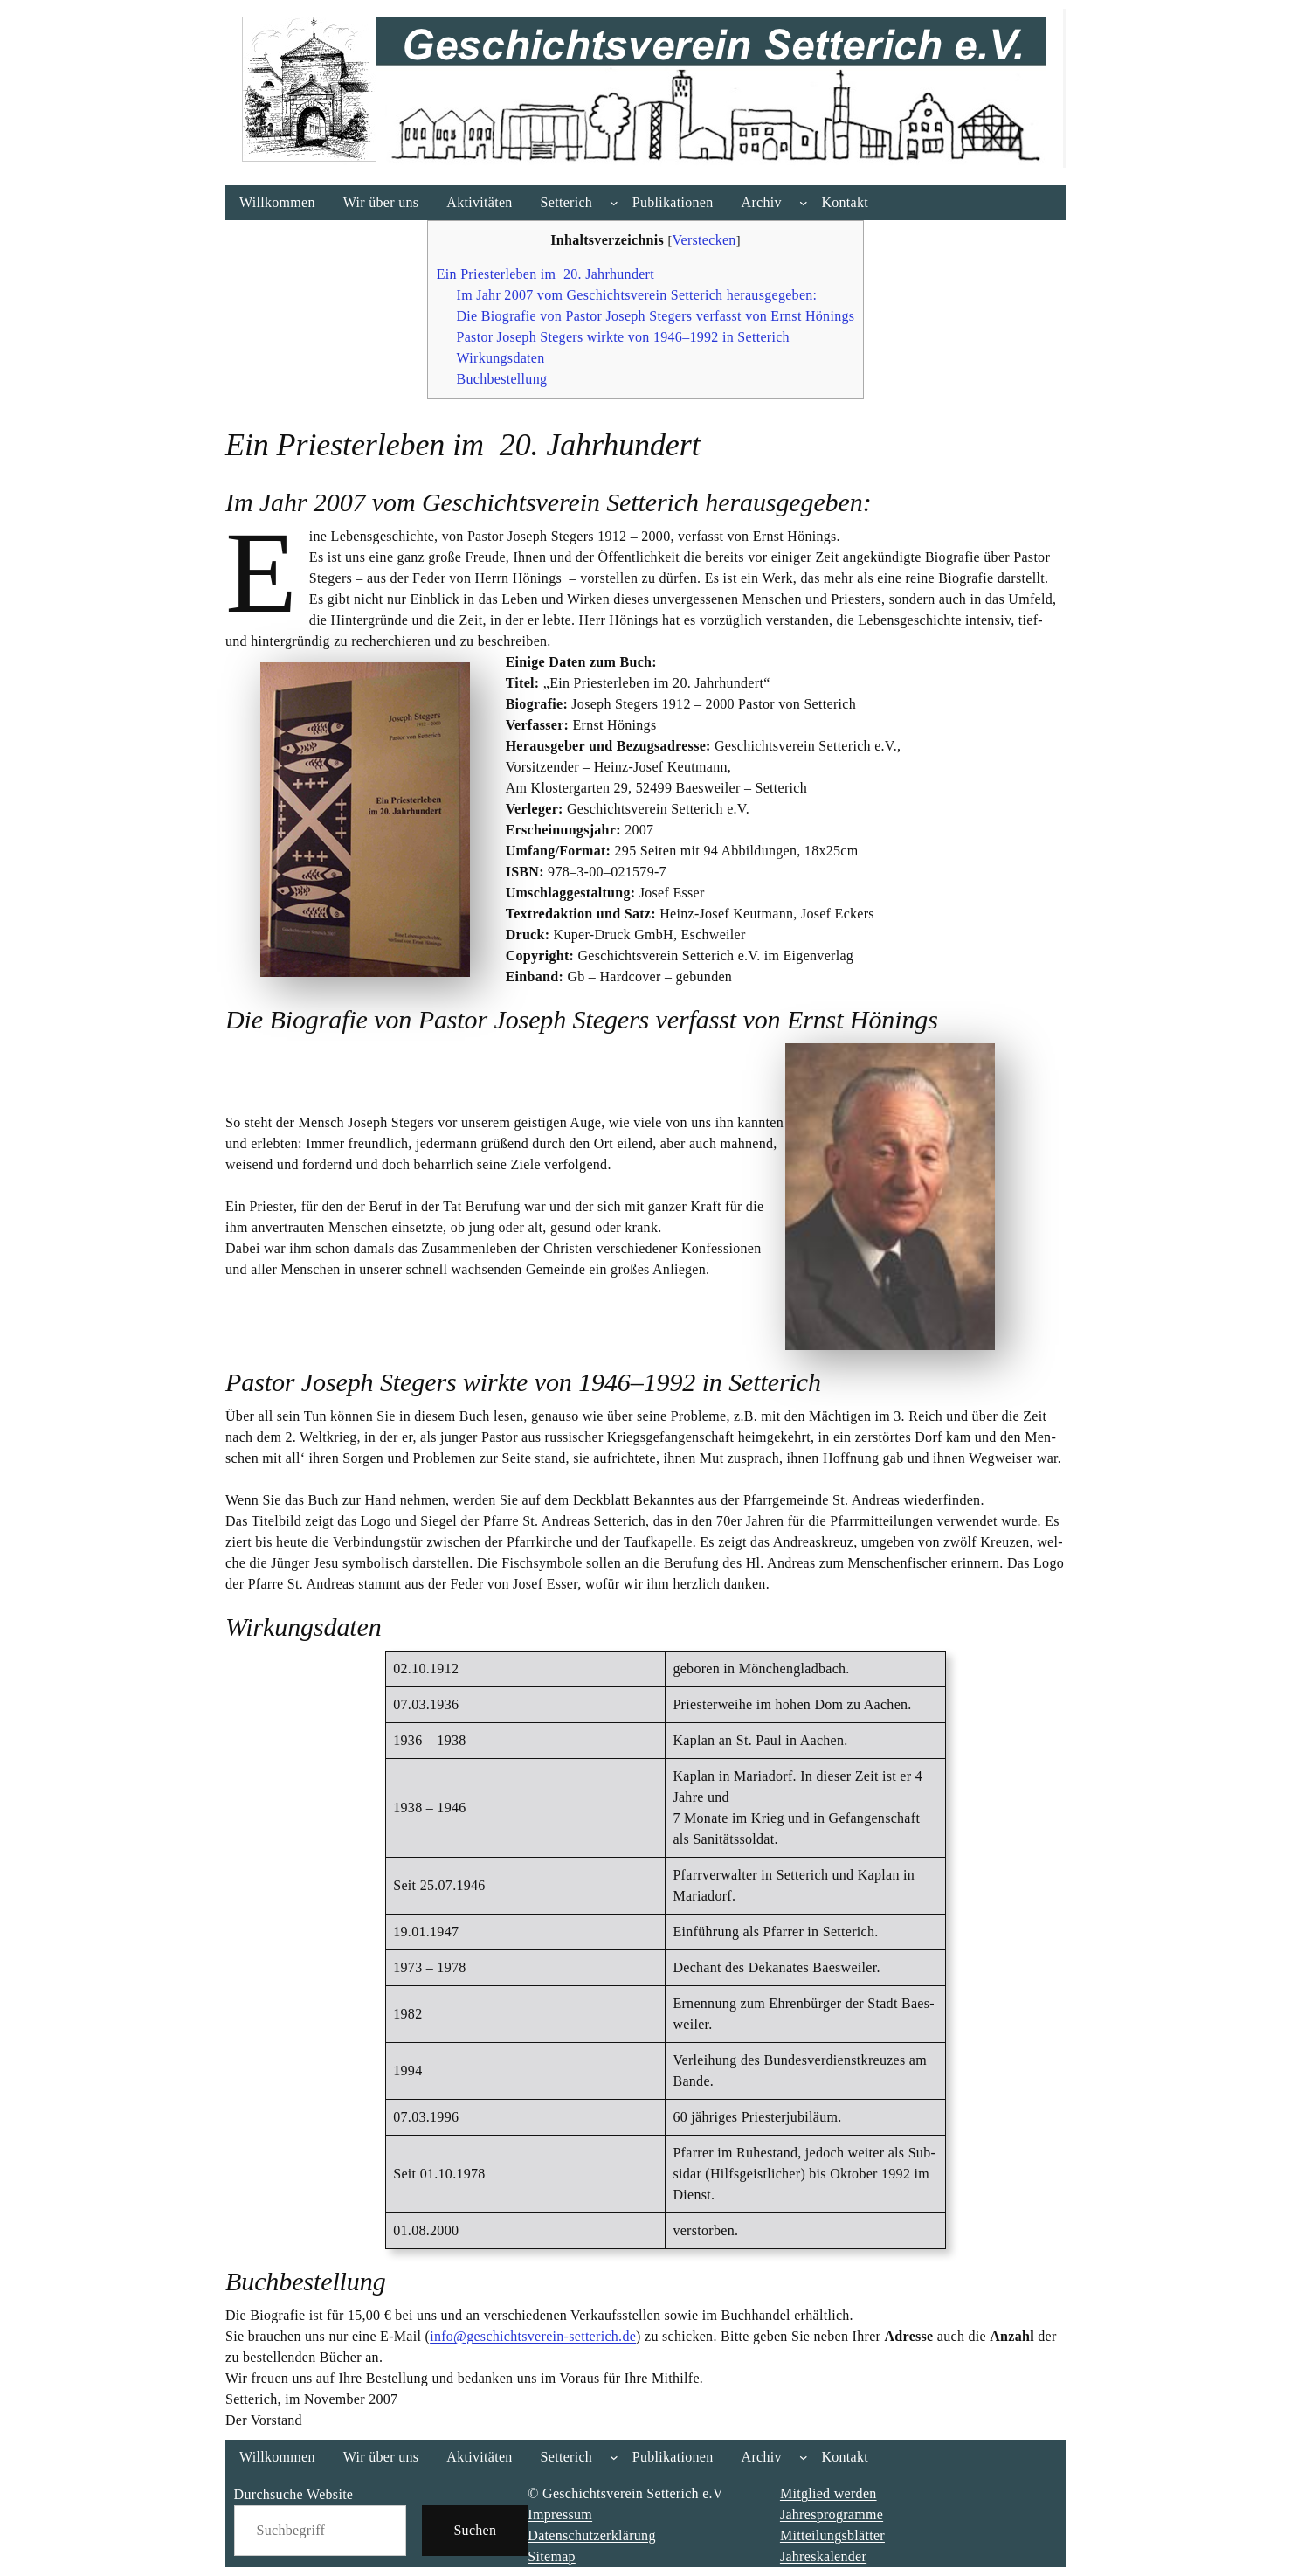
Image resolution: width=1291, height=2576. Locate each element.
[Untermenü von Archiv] (803, 202)
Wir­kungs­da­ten (501, 357)
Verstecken (703, 239)
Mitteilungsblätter (832, 2535)
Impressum (560, 2514)
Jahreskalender (823, 2556)
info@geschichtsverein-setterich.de (533, 2336)
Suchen (474, 2530)
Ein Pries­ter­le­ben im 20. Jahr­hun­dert (545, 274)
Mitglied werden (828, 2493)
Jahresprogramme (831, 2514)
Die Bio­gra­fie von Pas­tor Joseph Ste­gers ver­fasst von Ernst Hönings (656, 315)
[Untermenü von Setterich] (614, 202)
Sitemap (552, 2556)
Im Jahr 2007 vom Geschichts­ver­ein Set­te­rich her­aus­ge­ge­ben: (637, 294)
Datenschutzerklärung (591, 2535)
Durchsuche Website (294, 2494)
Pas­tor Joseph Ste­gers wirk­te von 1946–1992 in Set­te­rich (623, 336)
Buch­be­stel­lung (502, 378)
